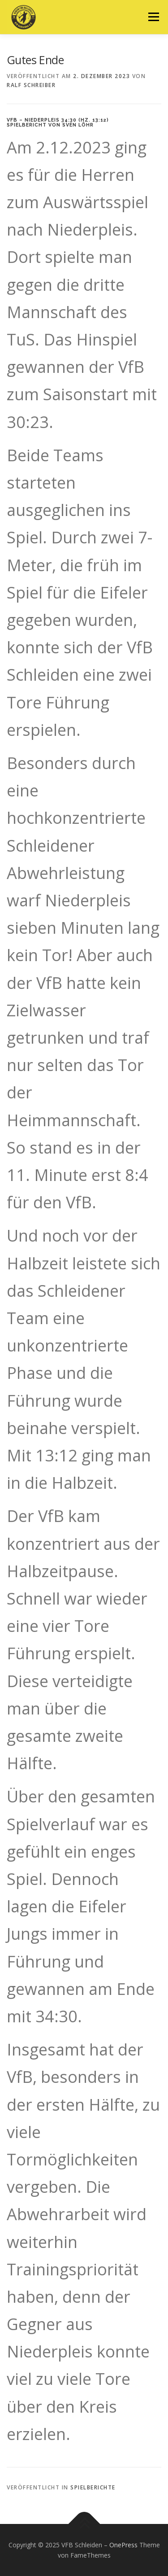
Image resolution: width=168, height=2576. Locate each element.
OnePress (123, 2545)
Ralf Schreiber (31, 85)
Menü (153, 17)
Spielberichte (93, 2487)
